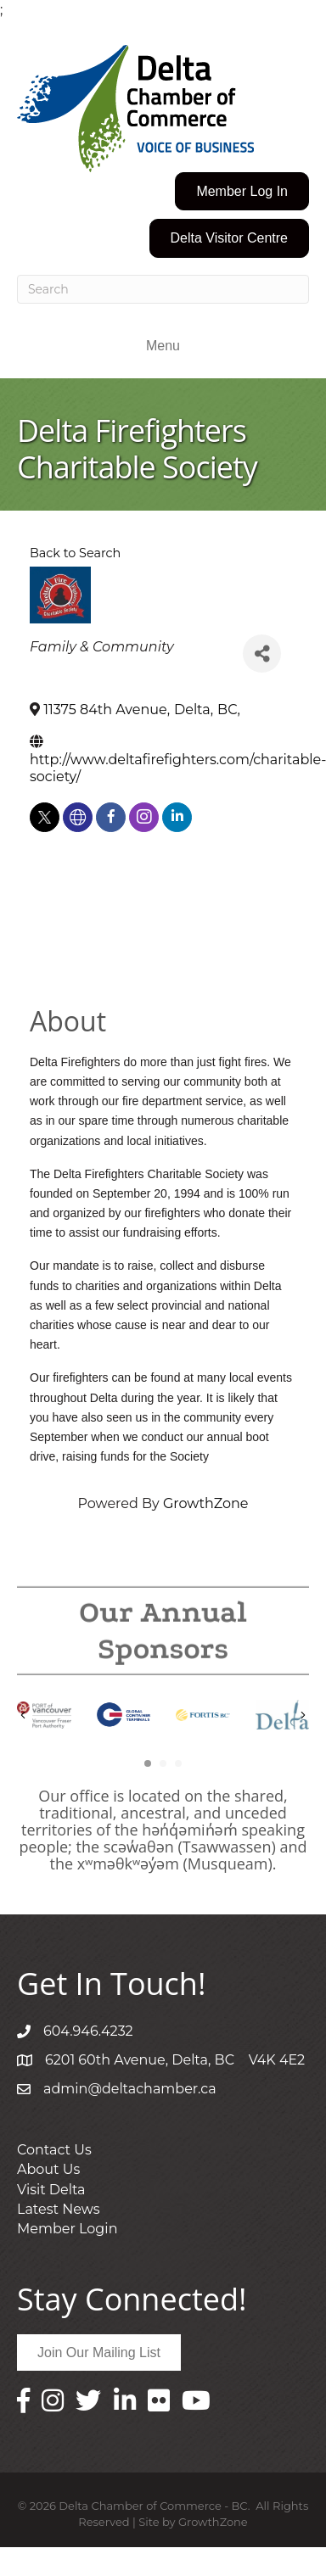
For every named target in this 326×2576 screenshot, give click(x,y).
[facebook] (111, 817)
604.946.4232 (88, 2031)
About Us (48, 2169)
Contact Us (54, 2150)
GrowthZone (206, 1503)
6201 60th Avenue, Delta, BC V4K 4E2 (175, 2060)
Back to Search (75, 553)
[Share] (262, 653)
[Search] (163, 289)
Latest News (58, 2209)
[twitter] (44, 817)
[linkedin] (177, 817)
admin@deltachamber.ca (129, 2089)
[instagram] (144, 817)
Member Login (67, 2229)
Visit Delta (51, 2190)
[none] (78, 817)
